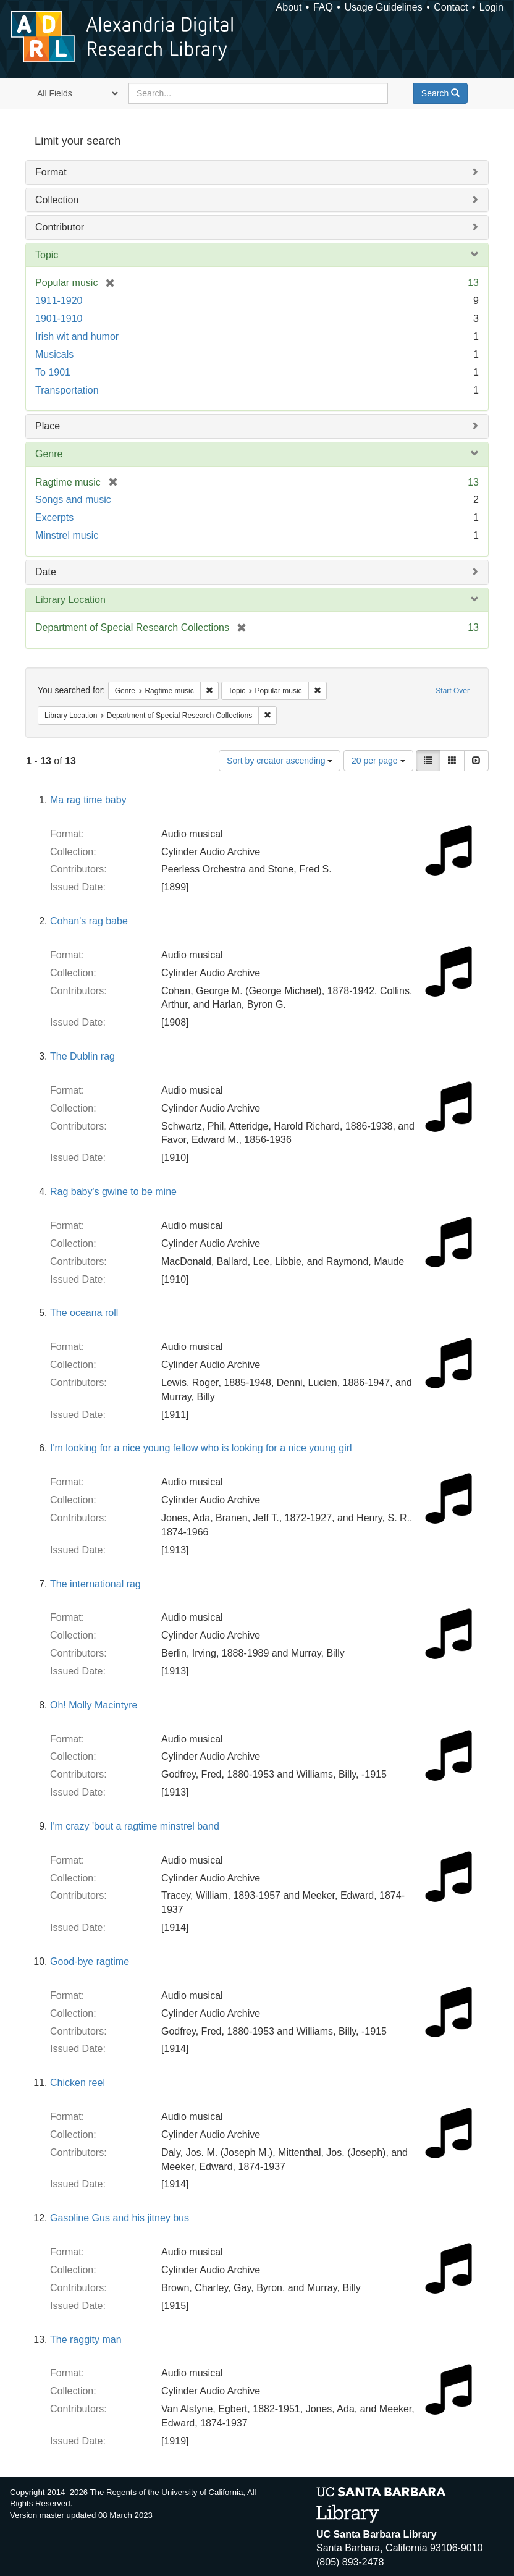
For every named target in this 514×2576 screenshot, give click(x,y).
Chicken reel (77, 2082)
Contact (451, 7)
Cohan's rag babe (89, 921)
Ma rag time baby (88, 800)
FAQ (323, 7)
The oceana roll (84, 1312)
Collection (56, 200)
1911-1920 (59, 300)
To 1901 (52, 372)
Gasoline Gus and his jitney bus (119, 2218)
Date (45, 572)
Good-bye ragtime (89, 1961)
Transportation (67, 390)
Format (51, 172)
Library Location (70, 599)
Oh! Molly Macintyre (93, 1705)
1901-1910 (59, 318)
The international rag (95, 1584)
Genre (48, 454)
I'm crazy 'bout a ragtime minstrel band (134, 1826)
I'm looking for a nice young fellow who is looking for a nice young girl (201, 1448)
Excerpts (54, 517)
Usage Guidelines (383, 7)
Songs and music (73, 499)
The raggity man (86, 2339)
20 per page (378, 761)
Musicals (54, 354)
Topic (46, 255)
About (289, 7)
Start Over (453, 690)
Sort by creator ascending (279, 761)
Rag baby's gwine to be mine (113, 1191)
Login (491, 7)
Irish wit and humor (77, 336)
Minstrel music (66, 535)
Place (47, 426)
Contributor (59, 227)
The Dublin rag (82, 1056)
